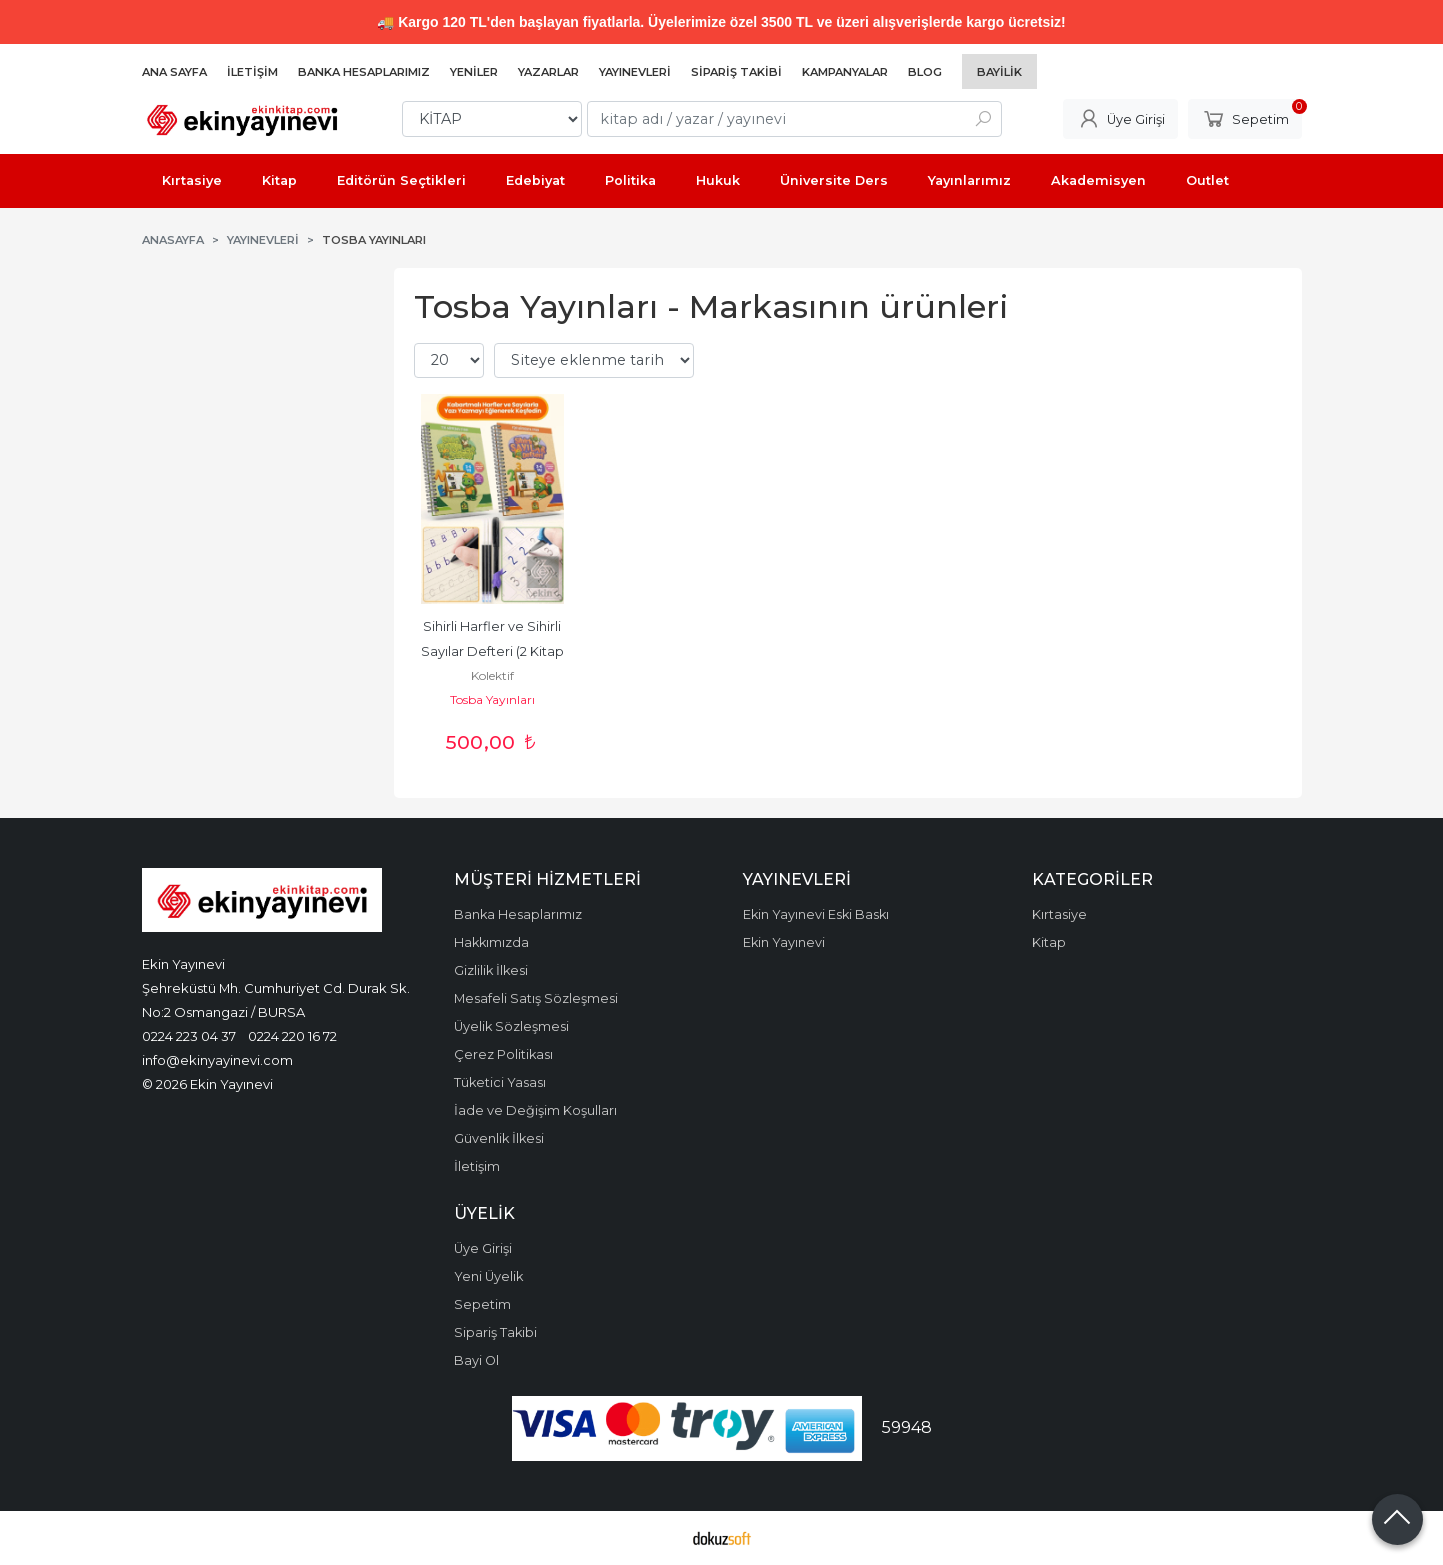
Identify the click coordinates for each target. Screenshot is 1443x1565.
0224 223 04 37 (189, 1036)
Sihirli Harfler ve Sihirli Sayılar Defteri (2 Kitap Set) (494, 651)
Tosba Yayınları (492, 699)
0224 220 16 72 (292, 1036)
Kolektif (492, 675)
